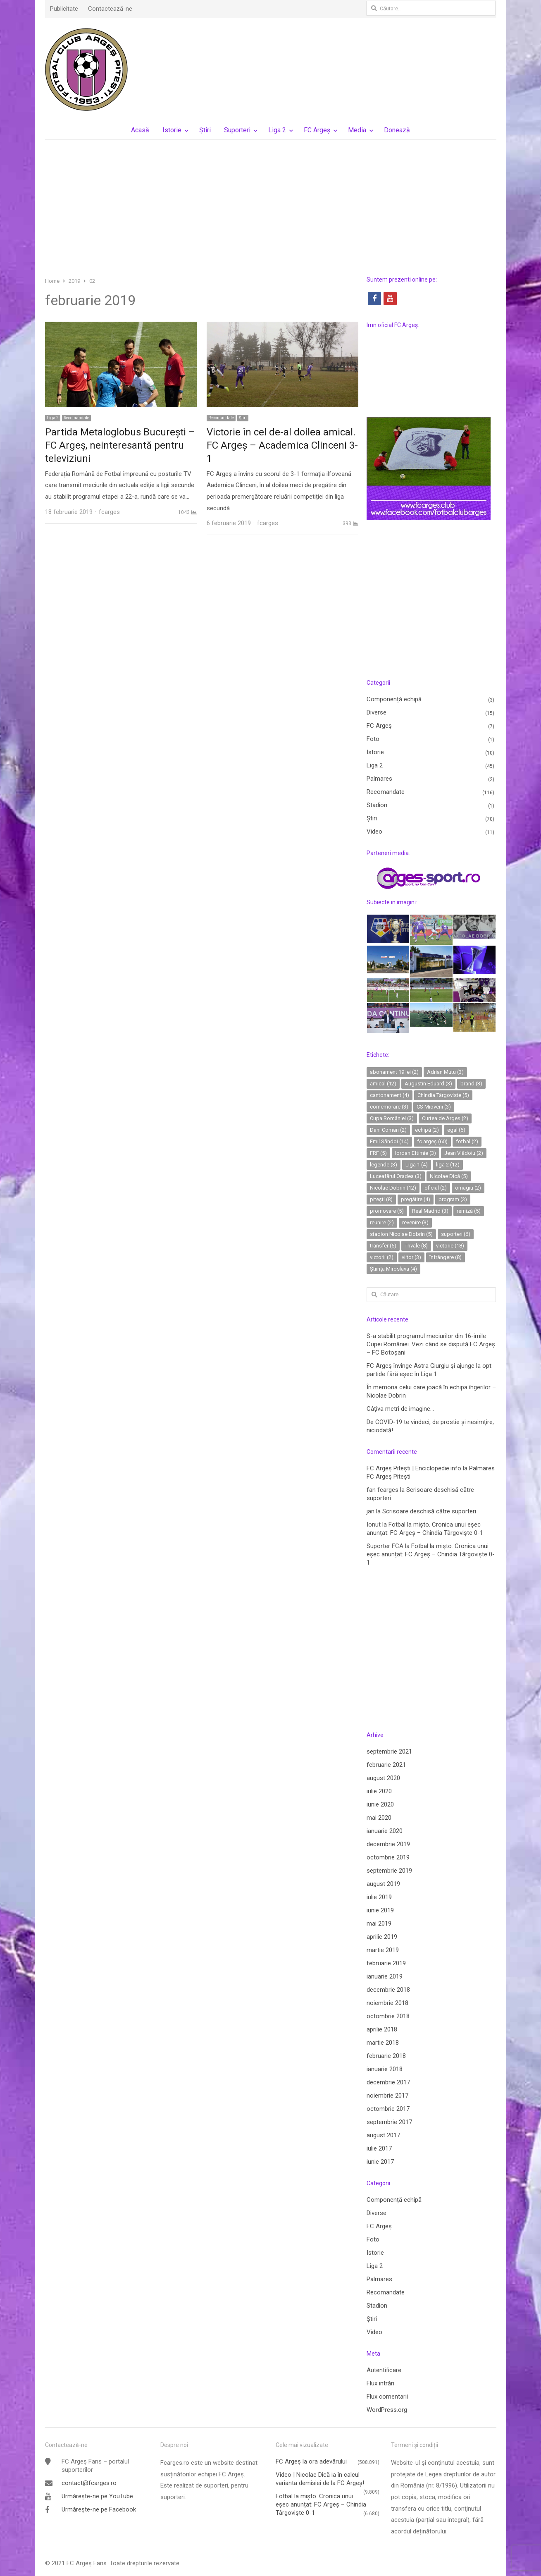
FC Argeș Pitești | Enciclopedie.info (414, 1468)
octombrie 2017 (388, 2108)
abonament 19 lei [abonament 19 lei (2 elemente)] (394, 1072)
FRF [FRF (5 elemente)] (378, 1153)
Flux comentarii (387, 2396)
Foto (373, 739)
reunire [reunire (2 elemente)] (382, 1222)
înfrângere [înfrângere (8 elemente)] (445, 1257)
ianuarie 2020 (385, 1831)
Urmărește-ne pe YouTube (97, 2496)
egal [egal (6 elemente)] (456, 1130)
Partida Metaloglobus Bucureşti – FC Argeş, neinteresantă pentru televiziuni (120, 445)
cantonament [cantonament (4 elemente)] (389, 1095)
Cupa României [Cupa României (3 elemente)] (392, 1118)
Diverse (376, 712)
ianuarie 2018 (385, 2069)
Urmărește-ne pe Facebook (99, 2509)
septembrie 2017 (389, 2122)
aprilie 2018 (382, 2029)
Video (374, 831)
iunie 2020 (380, 1804)
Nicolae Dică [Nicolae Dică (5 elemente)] (449, 1176)
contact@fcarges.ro (89, 2483)
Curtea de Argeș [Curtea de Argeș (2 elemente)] (445, 1118)
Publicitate (64, 8)
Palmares (379, 778)
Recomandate (76, 418)
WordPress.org (387, 2410)
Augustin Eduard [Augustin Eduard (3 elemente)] (428, 1083)
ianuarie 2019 (385, 1976)
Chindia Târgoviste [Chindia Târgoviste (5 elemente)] (443, 1095)
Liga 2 (277, 130)
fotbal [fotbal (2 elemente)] (467, 1141)
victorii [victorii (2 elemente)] (381, 1257)
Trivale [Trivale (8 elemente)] (416, 1246)
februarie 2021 (386, 1764)
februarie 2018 (386, 2056)
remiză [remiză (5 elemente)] (469, 1211)
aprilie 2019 (382, 1936)
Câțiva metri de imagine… (400, 1408)
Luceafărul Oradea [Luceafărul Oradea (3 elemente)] (396, 1176)
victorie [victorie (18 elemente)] (450, 1246)
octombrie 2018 (388, 2016)
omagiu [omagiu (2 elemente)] (468, 1188)
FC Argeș (317, 130)
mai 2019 (379, 1923)
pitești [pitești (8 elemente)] (381, 1199)
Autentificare (384, 2370)
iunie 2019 (380, 1910)
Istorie (171, 130)
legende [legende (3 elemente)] (383, 1164)
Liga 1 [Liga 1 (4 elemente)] (416, 1164)
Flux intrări (380, 2383)
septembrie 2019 (389, 1870)
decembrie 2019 (388, 1844)
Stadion (377, 805)
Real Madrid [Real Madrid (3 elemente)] (430, 1211)
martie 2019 (383, 1950)
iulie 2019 (379, 1897)
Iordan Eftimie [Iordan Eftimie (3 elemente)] (415, 1153)
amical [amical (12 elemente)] (383, 1083)
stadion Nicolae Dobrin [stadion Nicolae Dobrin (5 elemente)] (401, 1234)
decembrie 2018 (388, 1989)
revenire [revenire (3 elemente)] (415, 1222)
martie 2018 (383, 2042)
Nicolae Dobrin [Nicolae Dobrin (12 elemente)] (393, 1188)
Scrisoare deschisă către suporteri (429, 1511)
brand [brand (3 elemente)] (471, 1083)
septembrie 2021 (389, 1751)
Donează (397, 130)
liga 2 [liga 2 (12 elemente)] (448, 1164)
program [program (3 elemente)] (453, 1199)
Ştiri (205, 130)
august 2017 (383, 2135)
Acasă (140, 130)
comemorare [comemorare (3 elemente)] (389, 1107)
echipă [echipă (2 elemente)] (427, 1130)
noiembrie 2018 (387, 2003)
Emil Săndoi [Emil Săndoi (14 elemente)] (389, 1141)
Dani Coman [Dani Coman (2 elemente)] (388, 1130)
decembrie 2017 (388, 2082)
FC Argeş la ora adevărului (311, 2461)
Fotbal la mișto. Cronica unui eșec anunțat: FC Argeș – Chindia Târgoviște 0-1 (431, 1554)
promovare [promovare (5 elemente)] (387, 1211)
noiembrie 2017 (387, 2095)
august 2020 (383, 1778)
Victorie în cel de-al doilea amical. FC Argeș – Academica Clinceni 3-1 (282, 445)
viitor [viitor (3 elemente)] (411, 1257)
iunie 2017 (380, 2161)
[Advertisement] (270, 207)
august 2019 (383, 1884)
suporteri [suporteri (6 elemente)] (455, 1234)
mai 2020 (379, 1817)
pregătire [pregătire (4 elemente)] (415, 1199)
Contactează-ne (110, 8)
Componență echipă (394, 699)
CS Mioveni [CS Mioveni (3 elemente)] (434, 1107)
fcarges (109, 512)
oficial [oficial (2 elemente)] (435, 1188)
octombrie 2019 (388, 1857)
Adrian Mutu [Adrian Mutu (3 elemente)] (445, 1072)
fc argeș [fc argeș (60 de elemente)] (432, 1141)
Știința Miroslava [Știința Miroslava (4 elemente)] (393, 1269)
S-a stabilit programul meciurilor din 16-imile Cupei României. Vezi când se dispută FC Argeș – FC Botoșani (431, 1344)
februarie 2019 (386, 1963)
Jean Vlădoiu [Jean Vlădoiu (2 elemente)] (463, 1153)
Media (357, 130)
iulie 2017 (379, 2148)
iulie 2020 (379, 1791)
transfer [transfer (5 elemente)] (383, 1246)
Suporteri (237, 130)
